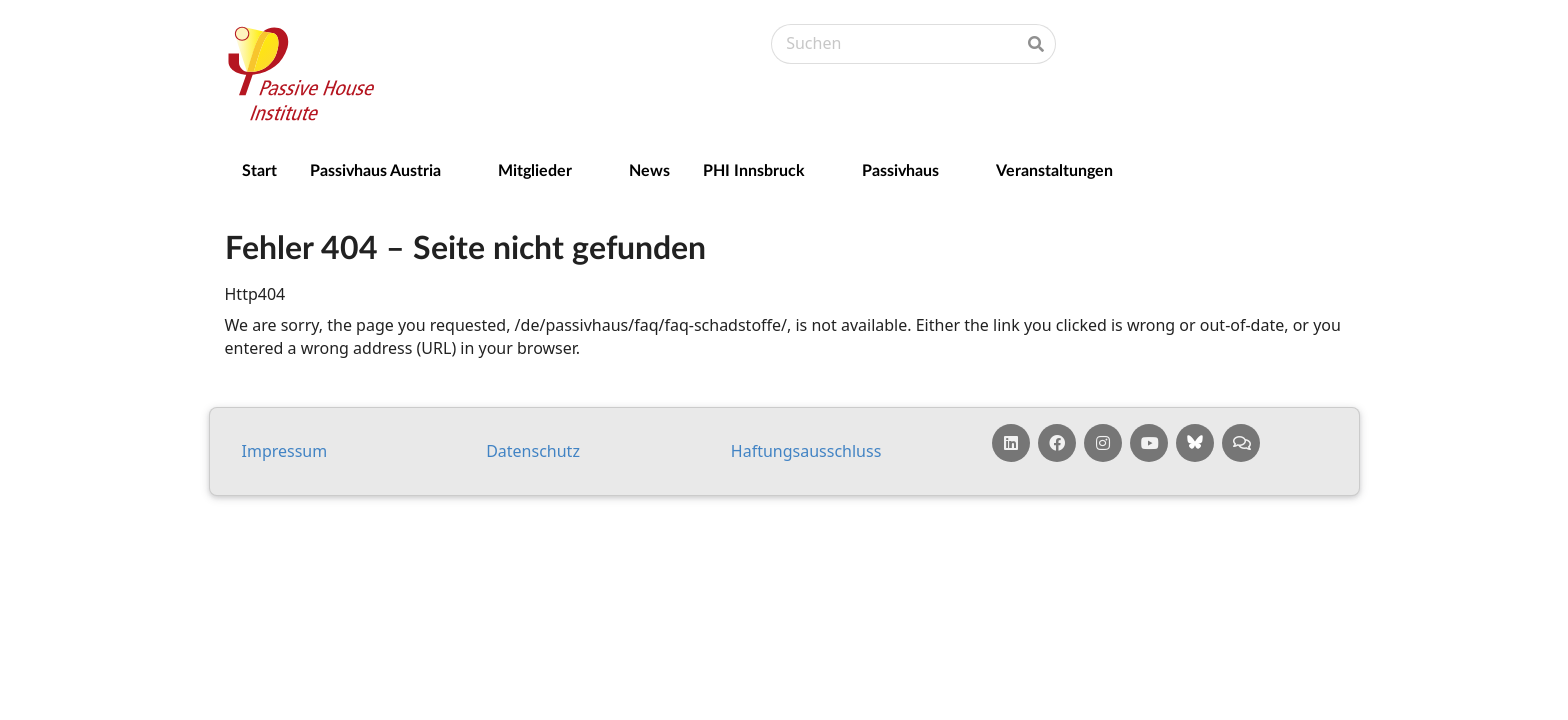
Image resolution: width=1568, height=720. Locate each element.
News (649, 169)
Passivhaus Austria (375, 169)
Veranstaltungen (1054, 169)
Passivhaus (900, 169)
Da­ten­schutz (533, 451)
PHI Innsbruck (754, 169)
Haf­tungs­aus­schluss (806, 451)
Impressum (285, 451)
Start (259, 169)
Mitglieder (535, 169)
